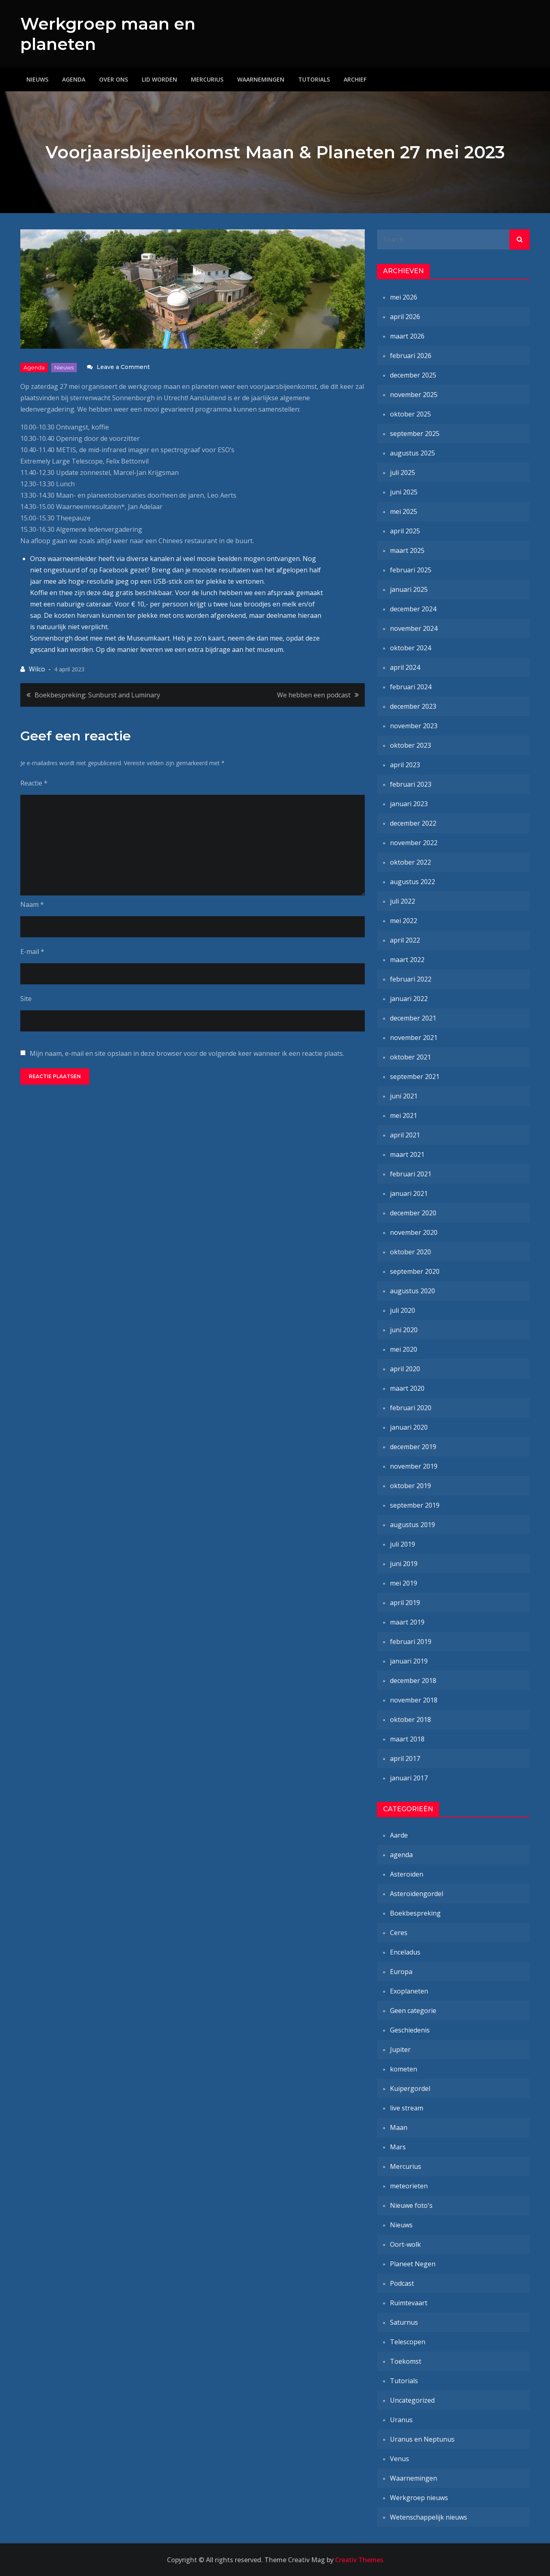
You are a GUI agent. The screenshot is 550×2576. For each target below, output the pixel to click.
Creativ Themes (359, 2559)
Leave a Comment (123, 367)
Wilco (37, 668)
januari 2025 (409, 589)
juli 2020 (402, 1310)
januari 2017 (409, 1777)
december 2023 (413, 706)
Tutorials (314, 79)
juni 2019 (404, 1563)
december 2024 (413, 608)
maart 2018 (407, 1739)
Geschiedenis (410, 2030)
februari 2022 (410, 979)
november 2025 (413, 394)
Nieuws (37, 79)
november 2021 (413, 1037)
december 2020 (413, 1212)
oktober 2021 (410, 1057)
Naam (32, 904)
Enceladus (405, 1952)
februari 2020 (410, 1407)
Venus (399, 2458)
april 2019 (405, 1602)
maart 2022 (407, 959)
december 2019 (413, 1446)
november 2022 (413, 842)
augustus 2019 (412, 1524)
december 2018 (413, 1680)
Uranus (401, 2419)
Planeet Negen (412, 2263)
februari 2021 (410, 1173)
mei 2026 (403, 297)
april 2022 (405, 940)
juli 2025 (402, 472)
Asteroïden (406, 1874)
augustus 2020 (412, 1290)
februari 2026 (410, 355)
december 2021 (413, 1018)
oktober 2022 (410, 862)
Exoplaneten (409, 1991)
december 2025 (413, 375)
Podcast (402, 2283)
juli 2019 (402, 1544)
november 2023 (413, 725)
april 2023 (405, 764)
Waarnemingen (260, 79)
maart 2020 (407, 1388)
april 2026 (405, 316)
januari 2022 (409, 998)
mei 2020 (403, 1349)
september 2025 (415, 433)
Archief (355, 79)
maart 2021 (407, 1154)
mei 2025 (403, 511)
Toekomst (405, 2361)
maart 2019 (407, 1622)
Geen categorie (413, 2010)
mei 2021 (403, 1115)
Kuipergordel (410, 2088)
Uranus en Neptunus (422, 2439)
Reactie (34, 783)
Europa (401, 1971)
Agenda (73, 79)
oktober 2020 (410, 1251)
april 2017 (405, 1758)
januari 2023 (409, 803)
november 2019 (413, 1466)
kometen (403, 2069)
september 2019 (415, 1505)
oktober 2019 (410, 1485)
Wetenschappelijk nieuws (428, 2517)
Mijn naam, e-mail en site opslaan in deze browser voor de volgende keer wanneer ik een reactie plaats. (187, 1053)
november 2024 (413, 628)
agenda (34, 367)
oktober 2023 (410, 745)
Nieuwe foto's (411, 2205)
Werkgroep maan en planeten (111, 33)
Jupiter (400, 2049)
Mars (398, 2146)
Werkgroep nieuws (419, 2497)
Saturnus (404, 2322)
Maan (398, 2127)
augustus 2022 (412, 881)
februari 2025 (410, 569)
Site (26, 998)
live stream (406, 2108)
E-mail (32, 951)
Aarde (399, 1835)
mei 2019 (403, 1583)
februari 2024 (410, 686)
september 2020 (415, 1271)
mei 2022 (403, 920)
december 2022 (413, 823)
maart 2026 (407, 336)
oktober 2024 (410, 647)
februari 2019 (410, 1641)
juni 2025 (404, 492)
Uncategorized (412, 2400)
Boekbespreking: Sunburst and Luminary (97, 694)
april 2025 (405, 530)
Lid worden (159, 79)
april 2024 (405, 667)
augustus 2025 (412, 453)
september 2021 (415, 1076)
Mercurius (207, 79)
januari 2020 (409, 1427)
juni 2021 (404, 1096)
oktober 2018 (410, 1719)
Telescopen (407, 2341)
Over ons (113, 79)
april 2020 (405, 1368)
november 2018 (413, 1700)
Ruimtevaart (408, 2302)
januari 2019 (409, 1661)
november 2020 (413, 1232)
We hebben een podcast (314, 694)
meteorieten (409, 2185)
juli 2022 (402, 901)
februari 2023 (410, 784)
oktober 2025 (410, 414)
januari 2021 (409, 1193)
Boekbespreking (415, 1913)
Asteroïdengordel (416, 1893)
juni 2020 (404, 1329)
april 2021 (405, 1135)
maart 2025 (407, 550)
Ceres (398, 1932)
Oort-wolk (405, 2244)
